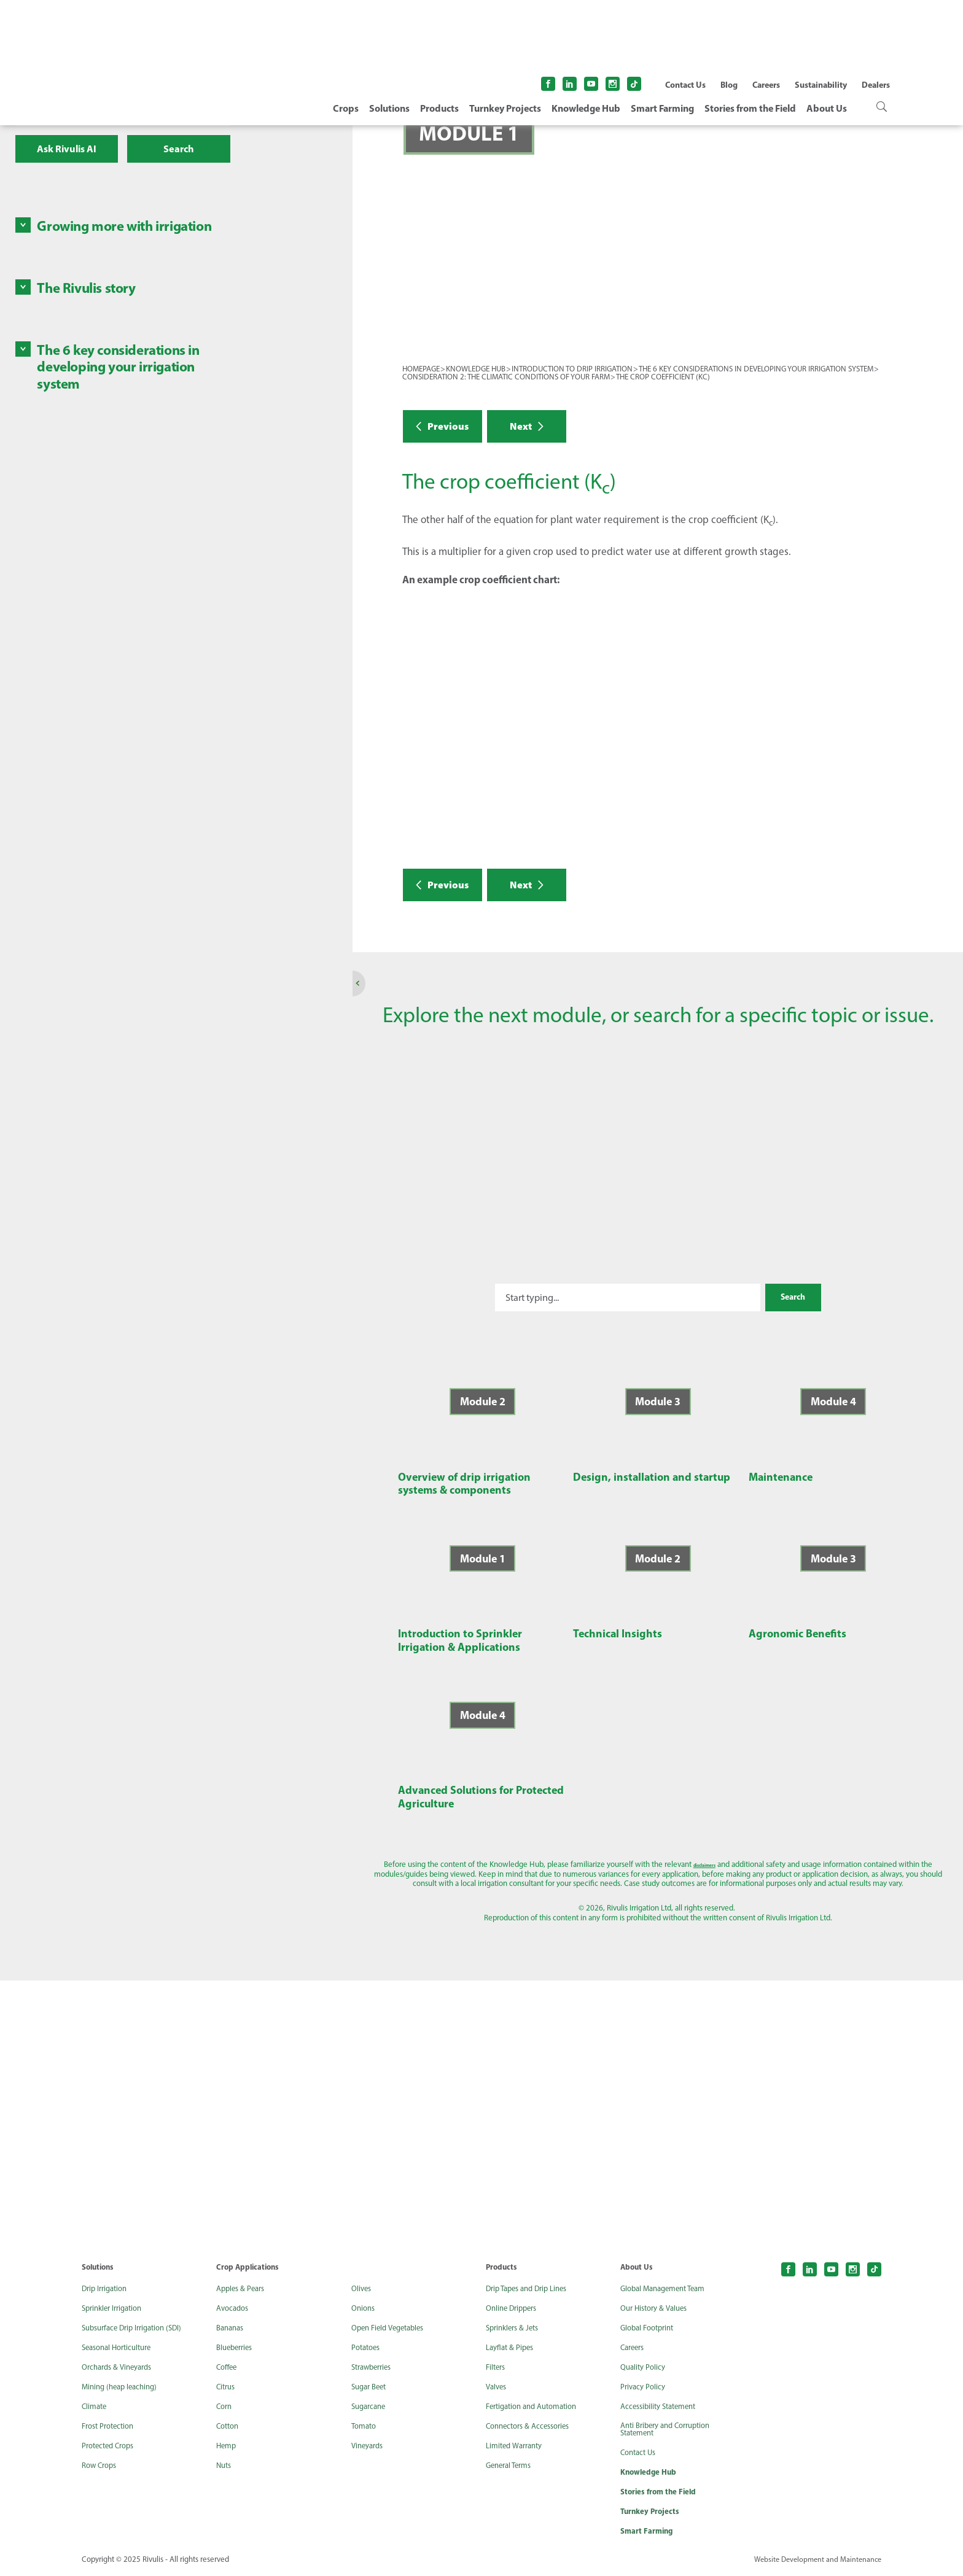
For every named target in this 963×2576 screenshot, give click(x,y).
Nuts (224, 2465)
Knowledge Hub (586, 108)
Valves (497, 2387)
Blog (729, 84)
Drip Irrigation (107, 2288)
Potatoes (367, 2347)
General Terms (511, 2465)
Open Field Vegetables (391, 2328)
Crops (346, 108)
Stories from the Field (750, 108)
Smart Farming (662, 108)
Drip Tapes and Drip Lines (531, 2288)
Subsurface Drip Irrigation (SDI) (137, 2328)
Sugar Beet (371, 2387)
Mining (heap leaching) (123, 2387)
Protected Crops (111, 2446)
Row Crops (101, 2465)
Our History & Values (657, 2308)
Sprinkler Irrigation (116, 2308)
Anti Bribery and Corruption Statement (671, 2430)
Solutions (389, 108)
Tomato (365, 2426)
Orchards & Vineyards (121, 2367)
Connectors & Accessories (532, 2426)
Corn (225, 2406)
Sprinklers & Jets (515, 2328)
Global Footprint (650, 2328)
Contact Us (685, 84)
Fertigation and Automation (537, 2406)
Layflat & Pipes (512, 2347)
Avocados (234, 2308)
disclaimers (593, 1864)
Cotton (229, 2426)
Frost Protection (111, 2426)
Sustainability (821, 84)
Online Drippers (514, 2308)
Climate (95, 2406)
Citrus (227, 2387)
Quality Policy (644, 2367)
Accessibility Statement (662, 2406)
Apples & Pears (243, 2288)
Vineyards (369, 2446)
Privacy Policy (644, 2387)
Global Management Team (667, 2288)
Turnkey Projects (505, 108)
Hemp (227, 2446)
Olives (362, 2288)
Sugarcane (370, 2406)
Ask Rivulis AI (66, 148)
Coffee (228, 2367)
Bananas (232, 2328)
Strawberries (374, 2367)
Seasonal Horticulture (121, 2347)
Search (178, 148)
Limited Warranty (517, 2446)
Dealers (876, 84)
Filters (497, 2367)
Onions (364, 2308)
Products (439, 108)
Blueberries (236, 2347)
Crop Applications (249, 2266)
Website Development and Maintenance (814, 2563)
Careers (766, 84)
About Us (826, 108)
